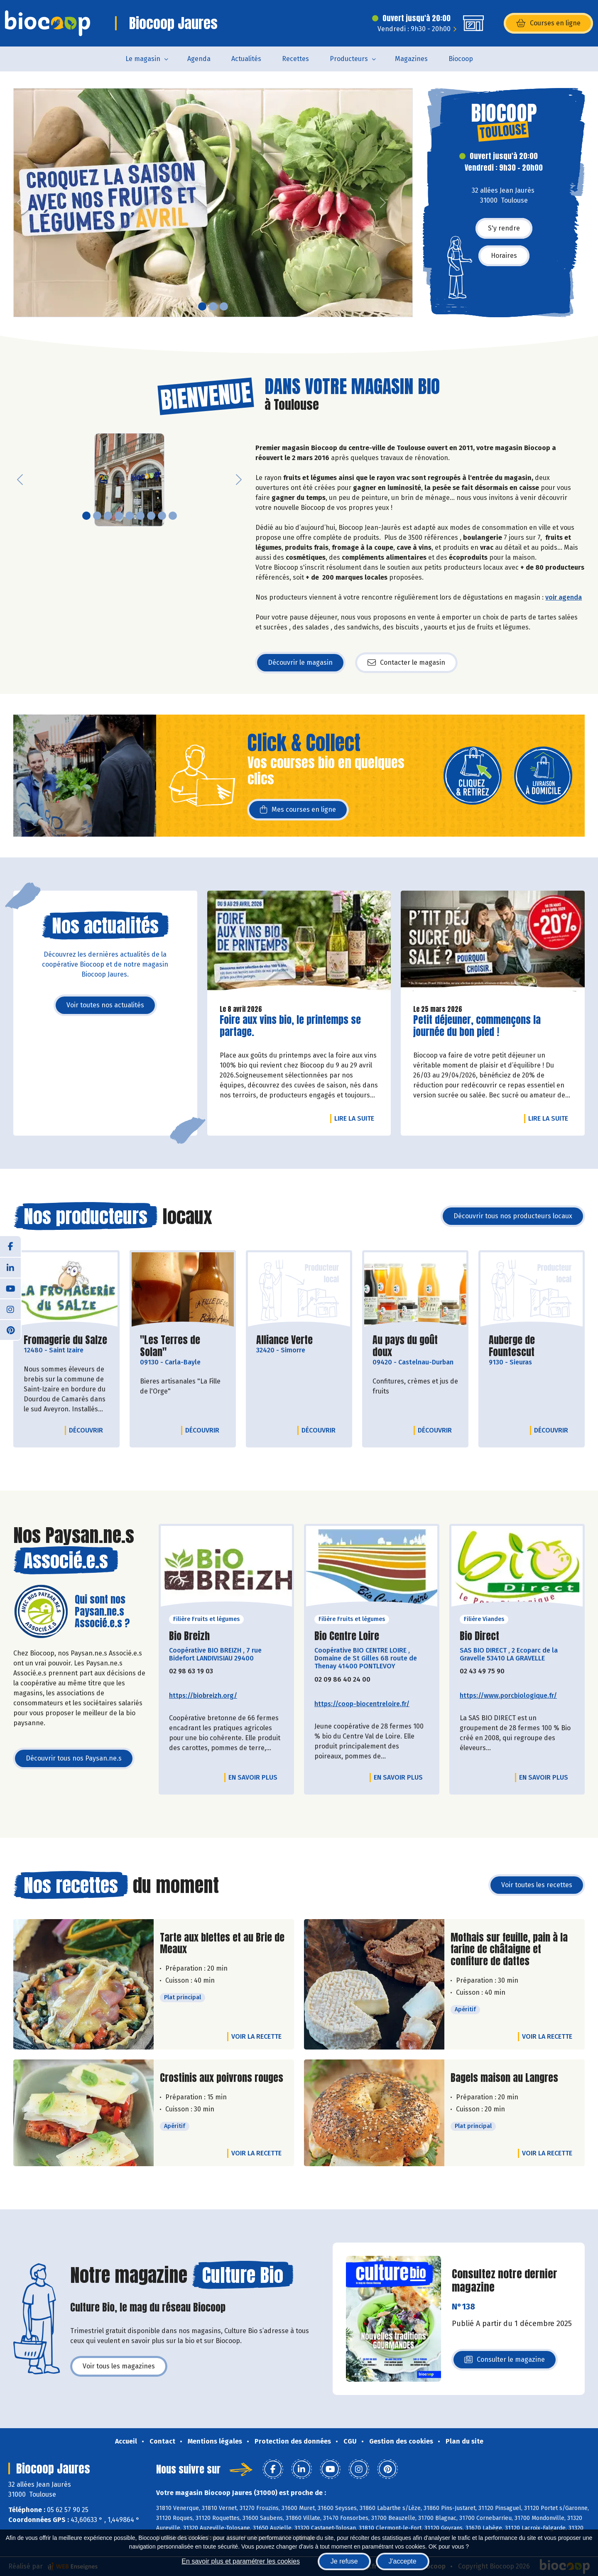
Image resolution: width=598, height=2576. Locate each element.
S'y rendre (504, 228)
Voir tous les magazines (119, 2366)
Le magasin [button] (142, 59)
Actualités (246, 59)
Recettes (295, 59)
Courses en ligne (548, 23)
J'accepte (403, 2561)
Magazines (411, 59)
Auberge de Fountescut (531, 1346)
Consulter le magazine (504, 2362)
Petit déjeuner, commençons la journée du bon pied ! (477, 1026)
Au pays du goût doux (415, 1346)
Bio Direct (479, 1636)
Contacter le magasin (406, 663)
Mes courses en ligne (298, 810)
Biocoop (460, 59)
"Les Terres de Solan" (182, 1346)
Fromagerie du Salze (65, 1340)
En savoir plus (252, 1777)
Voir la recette (256, 2036)
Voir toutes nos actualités (105, 1005)
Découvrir (88, 1430)
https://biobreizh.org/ (203, 1695)
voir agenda (563, 597)
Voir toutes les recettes (536, 1885)
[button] (20, 202)
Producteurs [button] (349, 59)
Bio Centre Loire (346, 1636)
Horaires (504, 256)
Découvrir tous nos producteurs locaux (512, 1216)
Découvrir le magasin (300, 662)
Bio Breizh (189, 1636)
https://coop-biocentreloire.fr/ (361, 1704)
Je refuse (344, 2561)
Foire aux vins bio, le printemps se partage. (290, 1026)
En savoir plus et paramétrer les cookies (240, 2561)
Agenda (199, 59)
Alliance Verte (284, 1340)
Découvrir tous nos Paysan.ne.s (74, 1758)
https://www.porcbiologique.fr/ (508, 1695)
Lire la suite (356, 1118)
